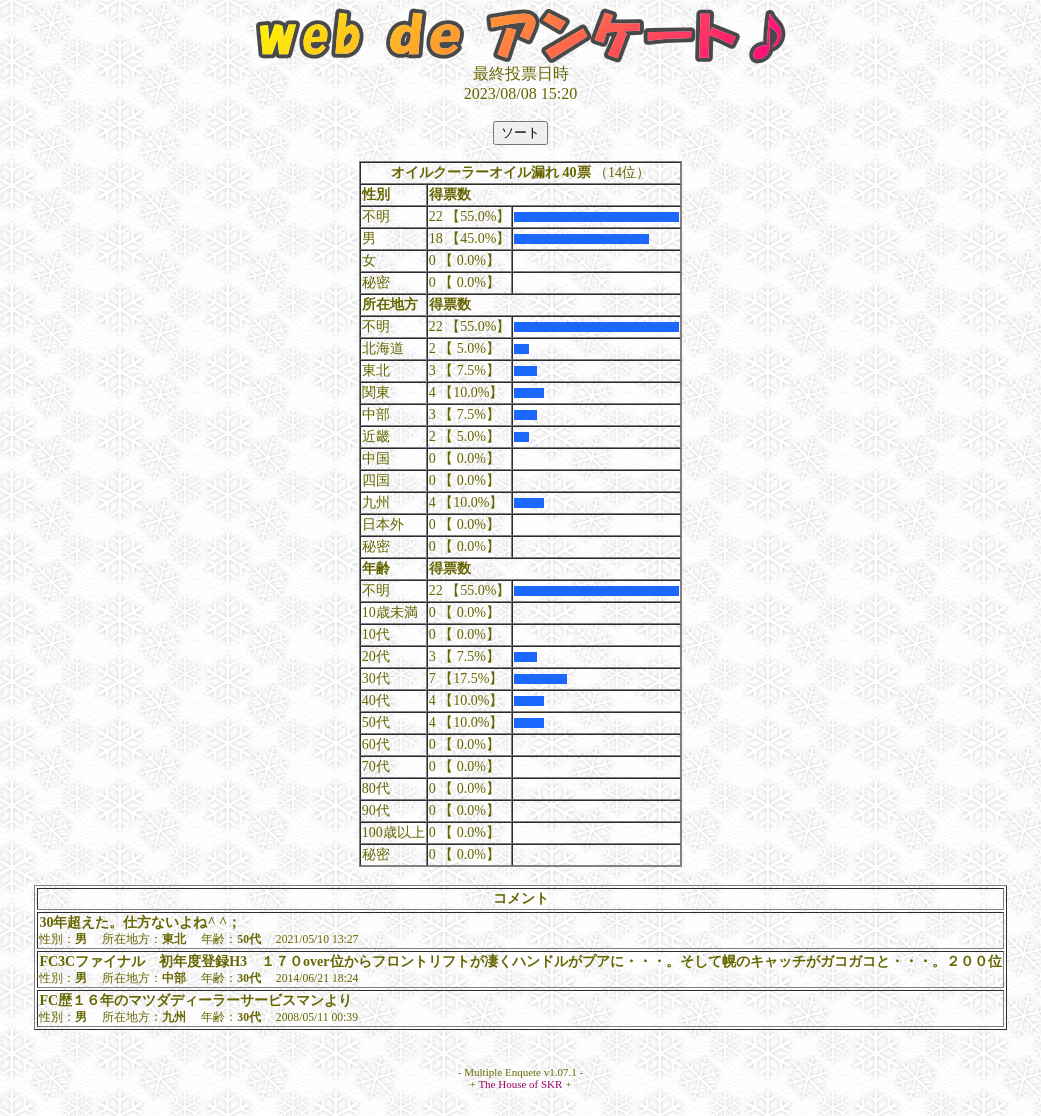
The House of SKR (520, 1084)
